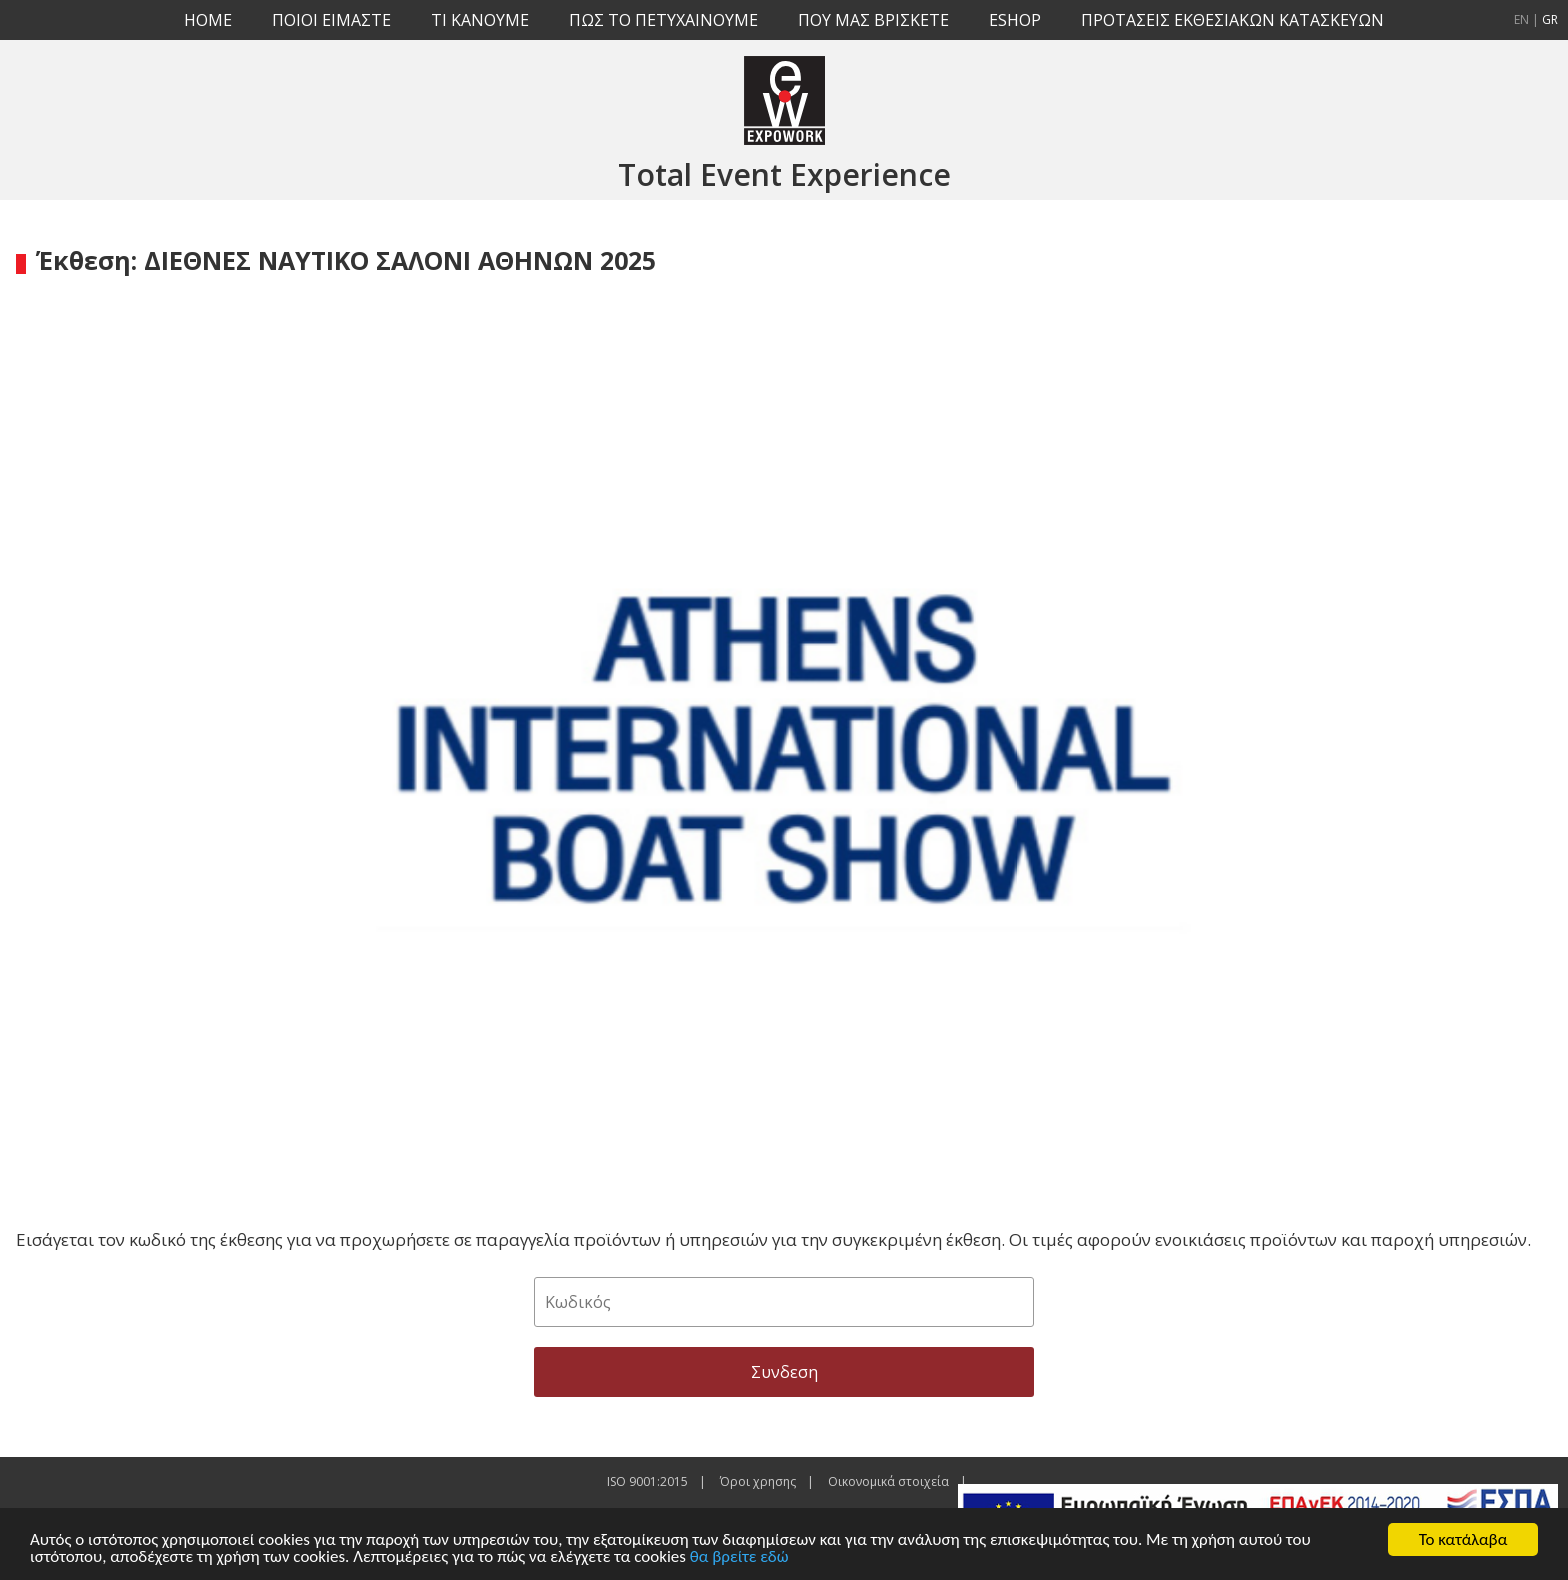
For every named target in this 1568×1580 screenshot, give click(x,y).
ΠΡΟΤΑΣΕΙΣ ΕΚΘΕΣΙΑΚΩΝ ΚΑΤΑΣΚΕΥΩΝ (1232, 20)
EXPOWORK (784, 100)
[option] (784, 746)
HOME (208, 20)
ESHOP (1015, 20)
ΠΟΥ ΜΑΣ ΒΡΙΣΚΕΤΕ (873, 20)
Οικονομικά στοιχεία (888, 1481)
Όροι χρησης (758, 1481)
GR (1550, 19)
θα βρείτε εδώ (739, 1556)
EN (1521, 19)
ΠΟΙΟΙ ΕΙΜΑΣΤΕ (331, 20)
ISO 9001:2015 (647, 1481)
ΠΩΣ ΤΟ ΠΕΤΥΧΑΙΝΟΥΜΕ (663, 20)
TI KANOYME (480, 20)
